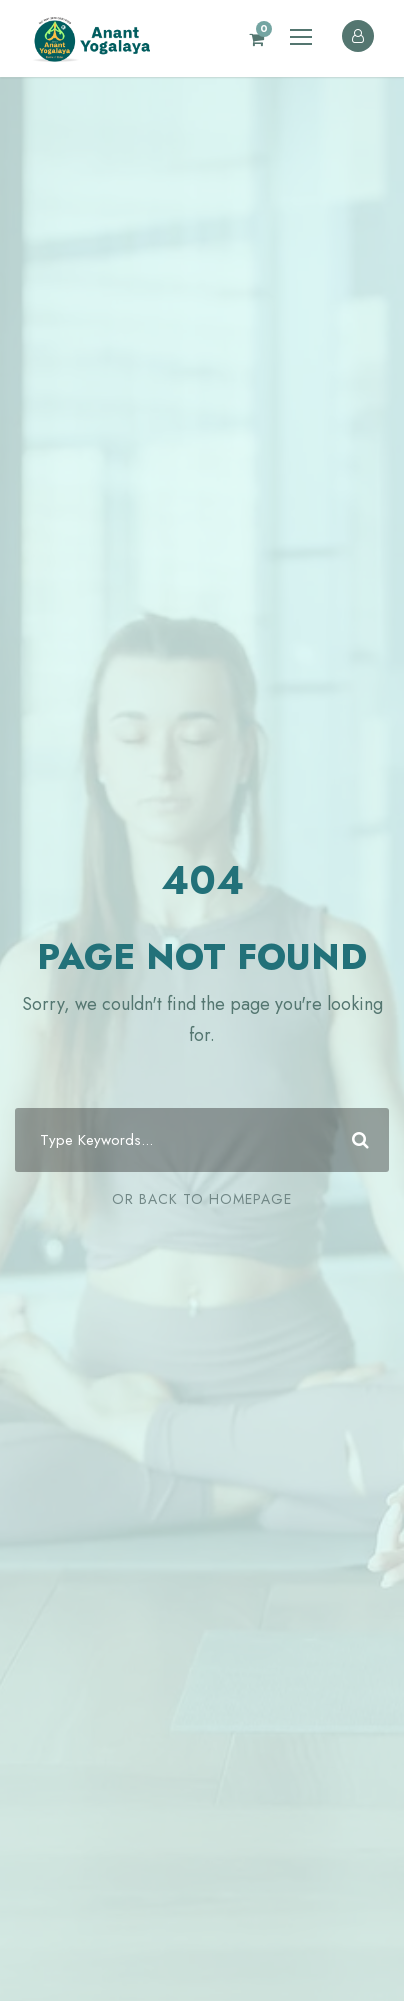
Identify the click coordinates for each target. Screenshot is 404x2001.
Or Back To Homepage (202, 1199)
